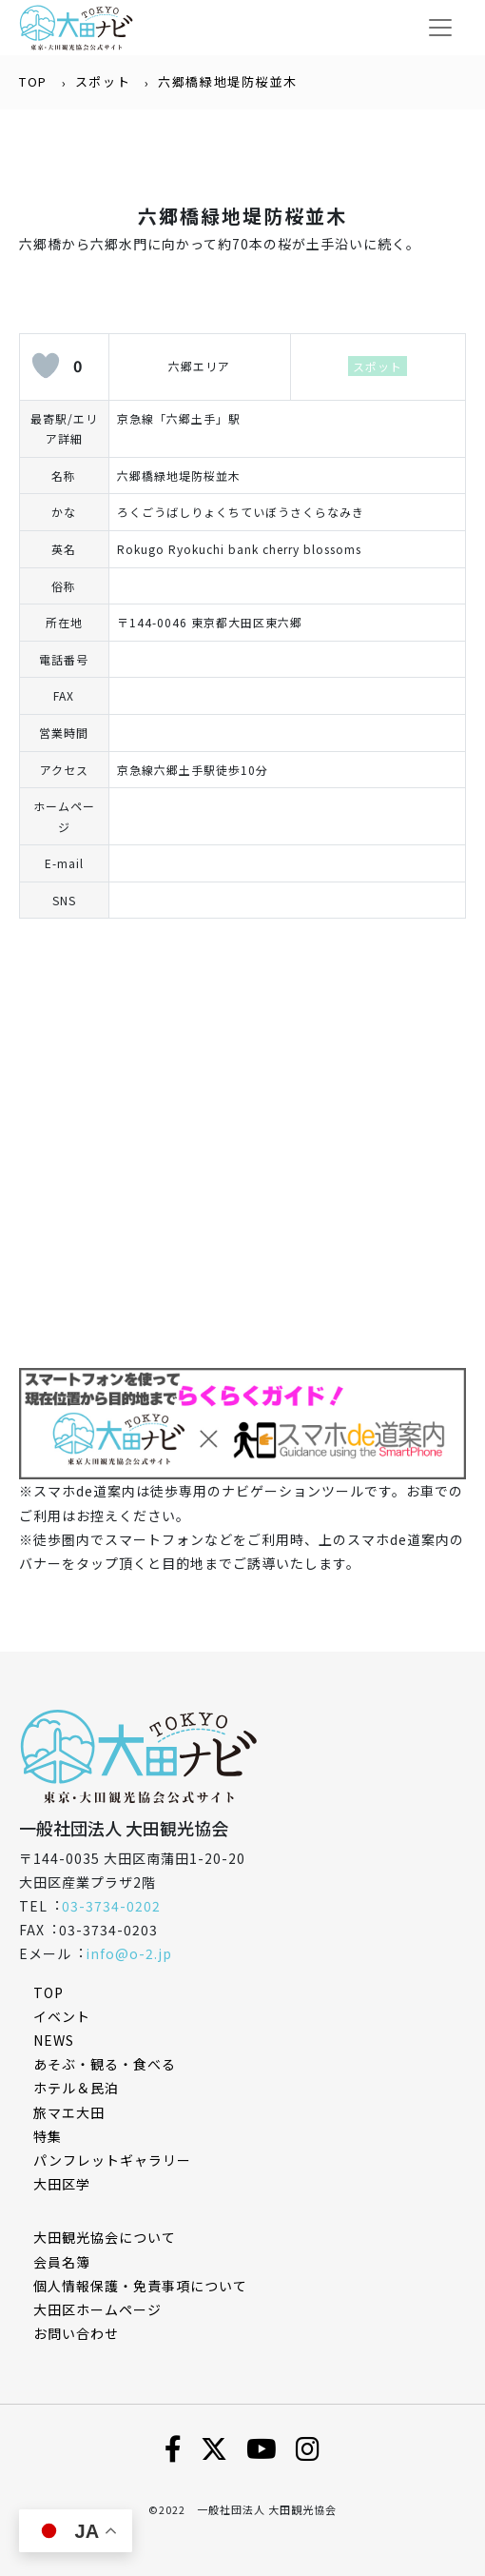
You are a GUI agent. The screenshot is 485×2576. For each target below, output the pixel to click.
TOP (33, 81)
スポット (102, 81)
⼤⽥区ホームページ (97, 2309)
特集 (47, 2136)
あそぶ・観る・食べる (104, 2063)
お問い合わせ (76, 2333)
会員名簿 (61, 2261)
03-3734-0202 (111, 1905)
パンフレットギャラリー (112, 2160)
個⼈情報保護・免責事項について (140, 2285)
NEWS (53, 2040)
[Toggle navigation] (440, 28)
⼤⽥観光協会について (104, 2237)
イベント (61, 2016)
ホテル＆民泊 (76, 2087)
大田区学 (61, 2183)
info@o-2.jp (129, 1953)
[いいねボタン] (45, 365)
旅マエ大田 (69, 2112)
